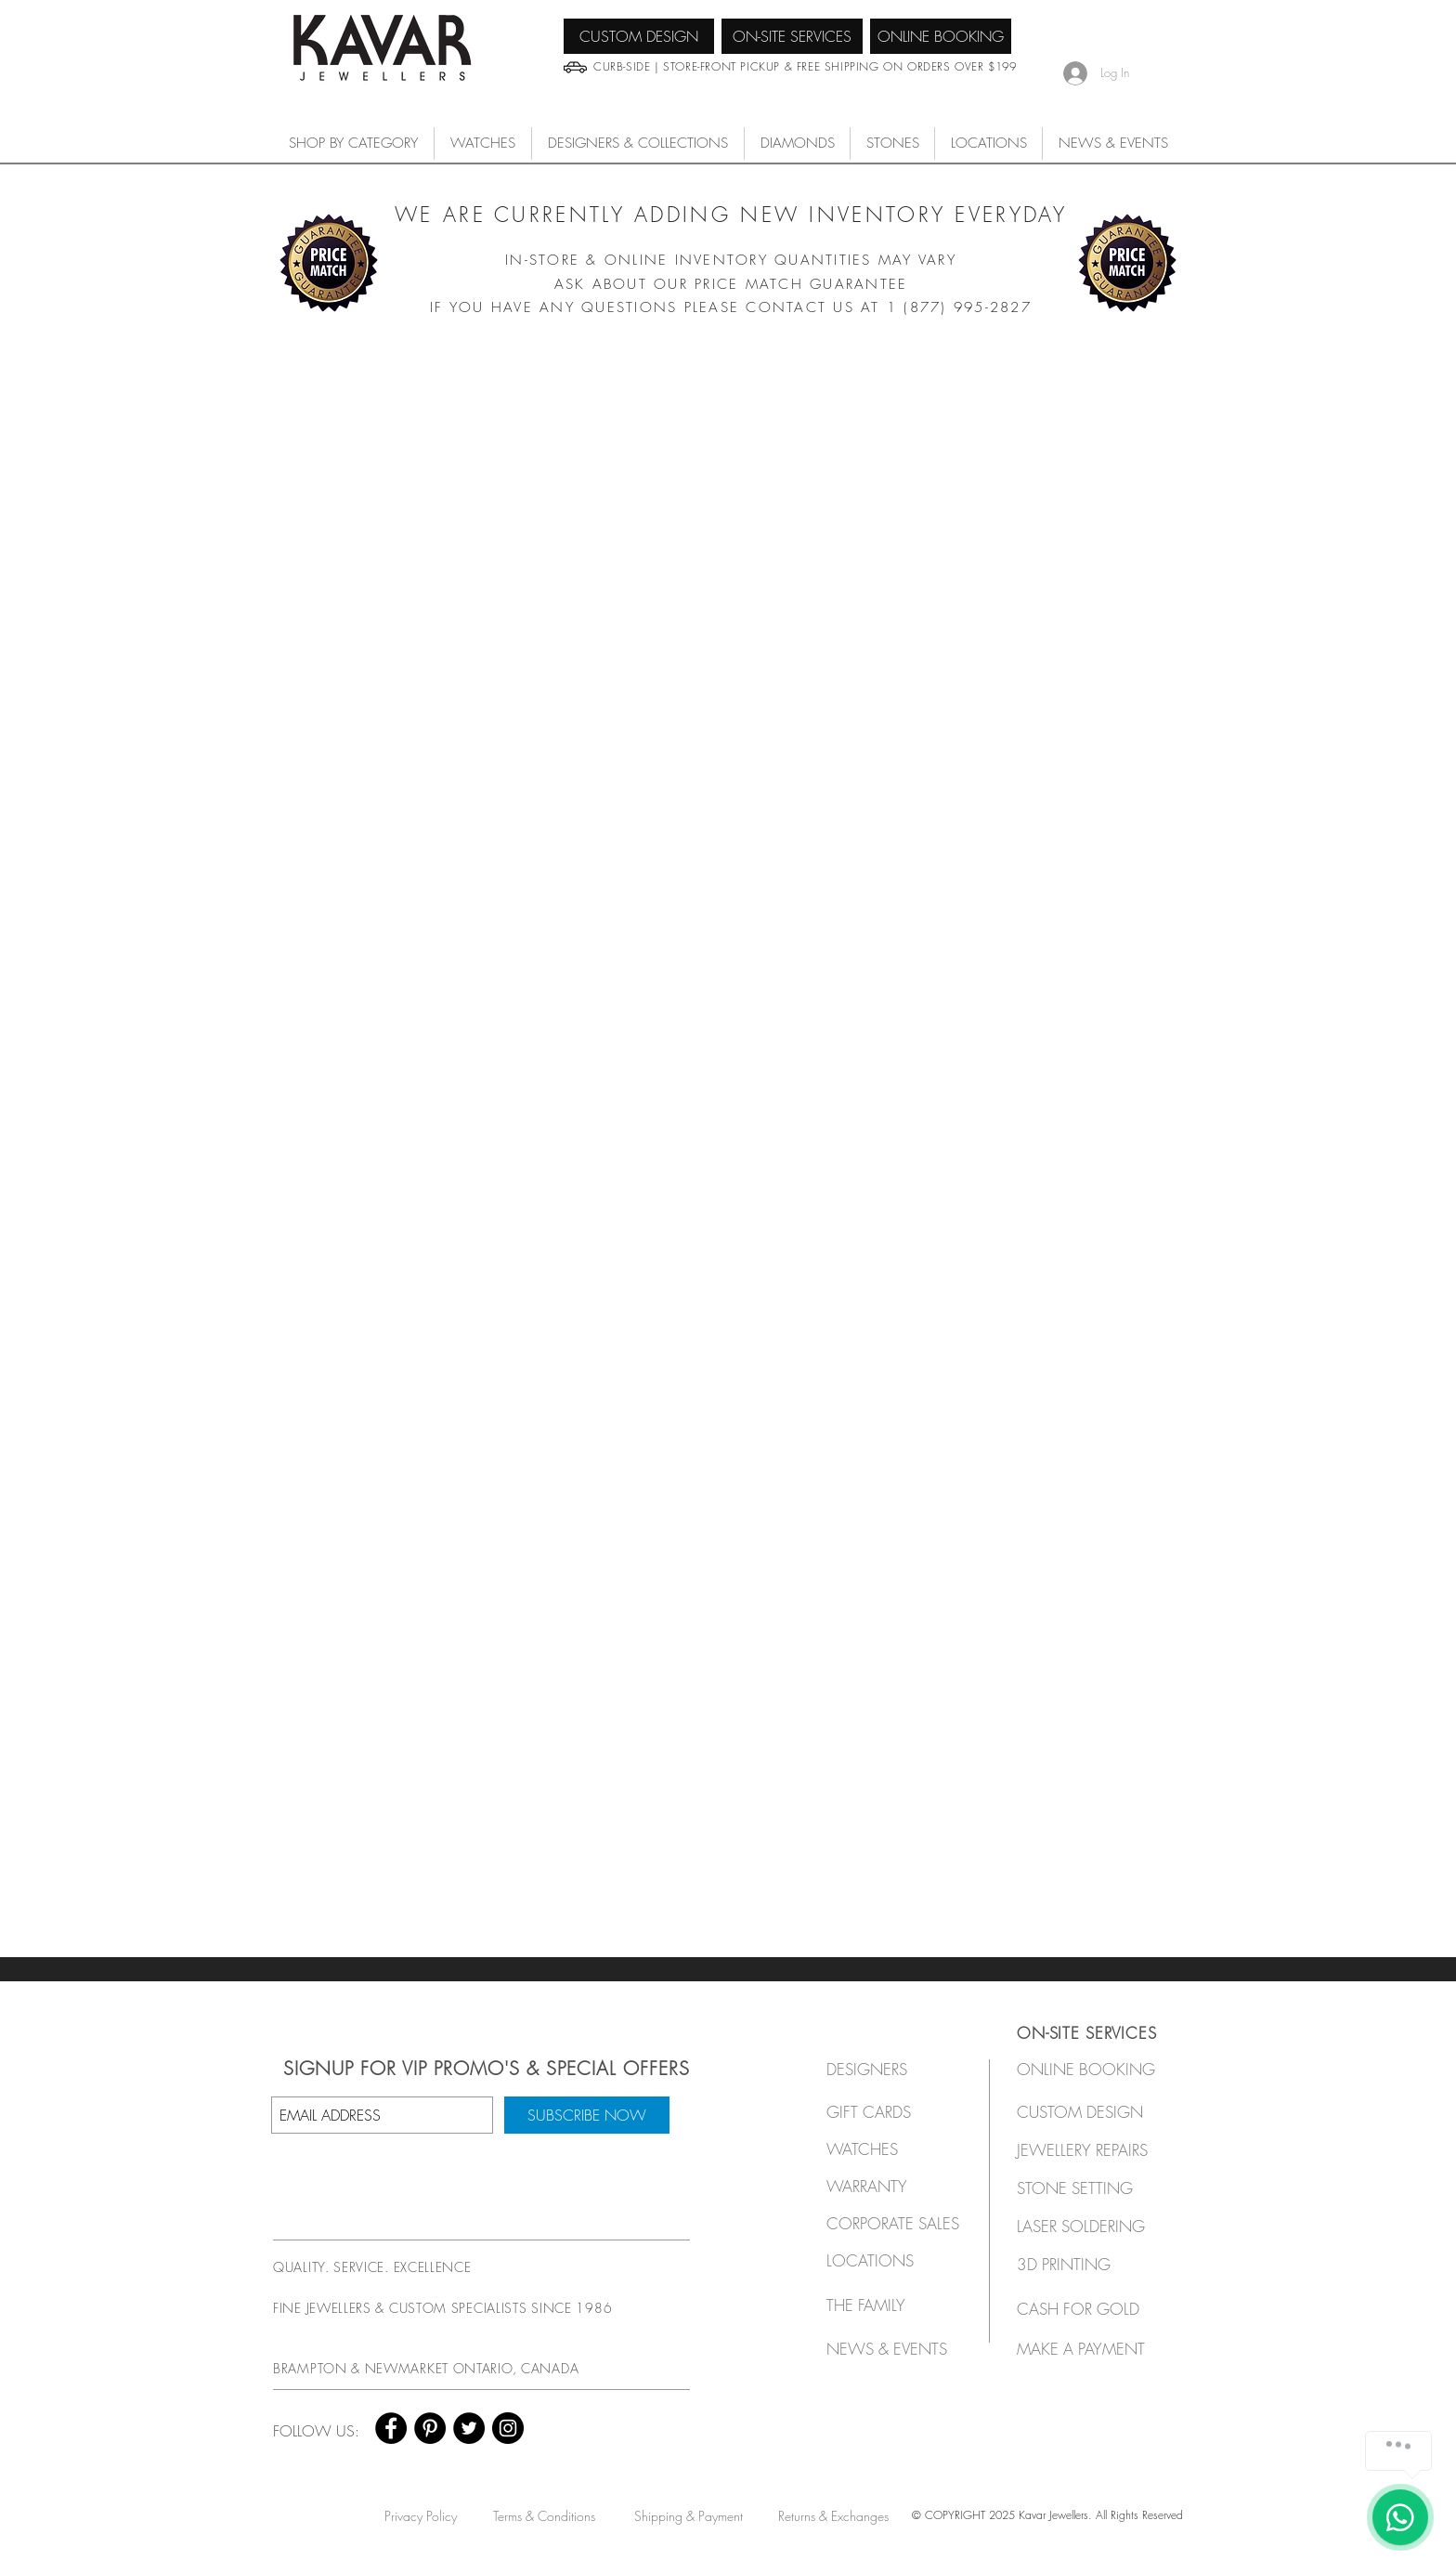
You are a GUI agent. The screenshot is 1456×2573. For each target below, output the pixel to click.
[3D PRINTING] (1086, 2264)
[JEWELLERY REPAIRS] (1100, 2150)
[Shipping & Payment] (688, 2516)
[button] (483, 143)
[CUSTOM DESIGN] (639, 36)
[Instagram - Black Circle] (508, 2428)
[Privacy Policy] (420, 2516)
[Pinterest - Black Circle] (430, 2428)
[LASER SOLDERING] (1091, 2226)
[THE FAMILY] (887, 2305)
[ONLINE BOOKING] (940, 36)
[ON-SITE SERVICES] (792, 36)
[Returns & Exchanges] (833, 2516)
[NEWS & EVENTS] (892, 2348)
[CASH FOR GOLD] (1086, 2308)
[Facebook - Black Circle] (391, 2428)
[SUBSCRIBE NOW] (587, 2115)
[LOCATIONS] (887, 2260)
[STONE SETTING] (1086, 2188)
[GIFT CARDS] (887, 2111)
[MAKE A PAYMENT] (1086, 2348)
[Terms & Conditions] (543, 2516)
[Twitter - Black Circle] (469, 2428)
